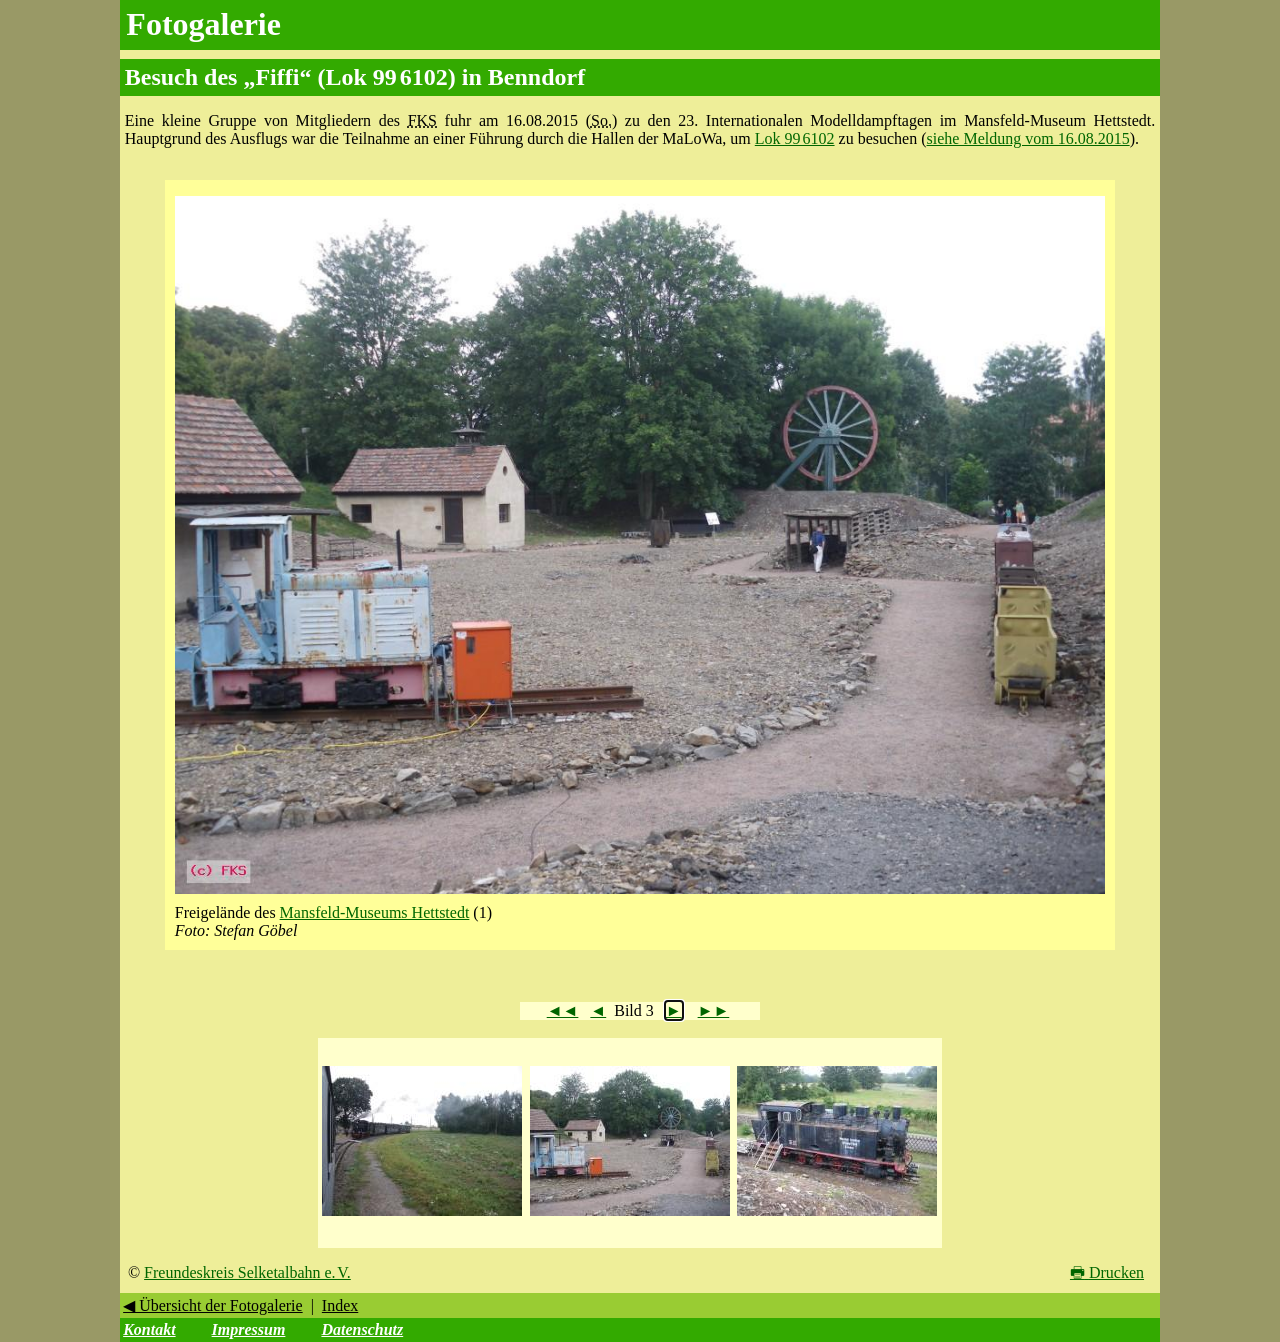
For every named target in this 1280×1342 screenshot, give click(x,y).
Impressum (249, 1329)
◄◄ (563, 1010)
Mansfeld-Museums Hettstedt (375, 912)
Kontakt (149, 1329)
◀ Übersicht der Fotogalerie (213, 1305)
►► (714, 1010)
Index (340, 1305)
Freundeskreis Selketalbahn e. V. (247, 1272)
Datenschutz (362, 1329)
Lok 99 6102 (795, 138)
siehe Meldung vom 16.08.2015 (1028, 138)
